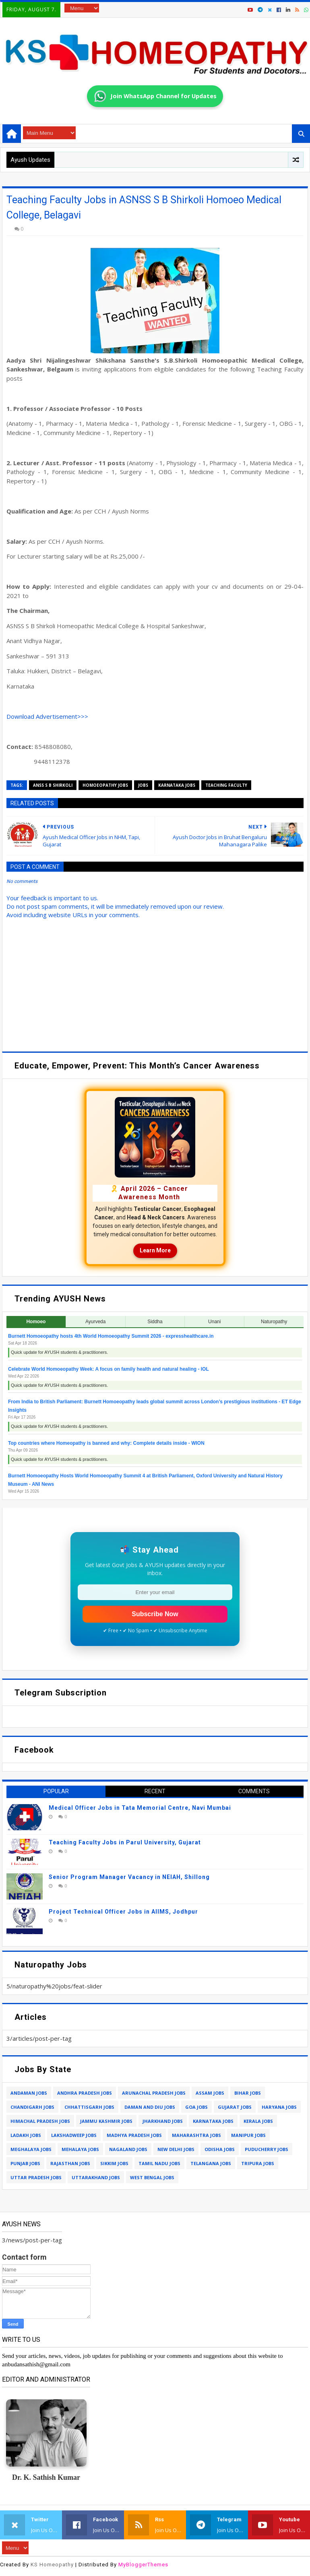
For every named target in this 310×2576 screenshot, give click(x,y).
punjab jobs (25, 2163)
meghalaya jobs (31, 2149)
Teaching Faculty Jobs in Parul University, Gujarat (125, 1842)
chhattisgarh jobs (89, 2107)
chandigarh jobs (32, 2107)
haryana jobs (279, 2107)
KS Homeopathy (52, 2565)
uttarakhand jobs (96, 2177)
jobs (143, 785)
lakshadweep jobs (74, 2135)
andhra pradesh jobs (84, 2093)
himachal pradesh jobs (40, 2121)
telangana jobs (210, 2163)
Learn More (155, 1250)
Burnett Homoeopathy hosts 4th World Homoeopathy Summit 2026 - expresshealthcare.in (111, 1336)
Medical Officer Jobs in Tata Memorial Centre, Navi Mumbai (140, 1808)
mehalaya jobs (80, 2149)
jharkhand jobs (163, 2121)
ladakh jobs (25, 2135)
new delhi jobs (175, 2149)
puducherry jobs (266, 2149)
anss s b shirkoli (52, 785)
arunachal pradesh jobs (154, 2093)
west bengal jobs (152, 2177)
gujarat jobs (235, 2107)
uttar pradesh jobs (36, 2177)
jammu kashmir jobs (106, 2121)
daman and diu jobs (149, 2107)
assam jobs (210, 2093)
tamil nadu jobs (159, 2163)
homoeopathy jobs (105, 785)
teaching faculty (226, 785)
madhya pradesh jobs (134, 2135)
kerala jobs (258, 2121)
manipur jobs (248, 2135)
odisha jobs (220, 2149)
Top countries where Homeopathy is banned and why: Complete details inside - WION (106, 1443)
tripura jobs (257, 2163)
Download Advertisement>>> (47, 716)
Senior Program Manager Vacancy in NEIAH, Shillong (129, 1877)
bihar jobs (247, 2093)
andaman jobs (28, 2093)
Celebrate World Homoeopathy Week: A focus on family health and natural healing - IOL (108, 1369)
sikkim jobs (114, 2163)
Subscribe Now (155, 1614)
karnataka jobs (176, 785)
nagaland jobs (128, 2149)
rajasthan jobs (70, 2163)
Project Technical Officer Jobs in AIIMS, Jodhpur (123, 1911)
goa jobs (196, 2107)
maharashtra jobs (196, 2135)
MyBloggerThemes (143, 2565)
